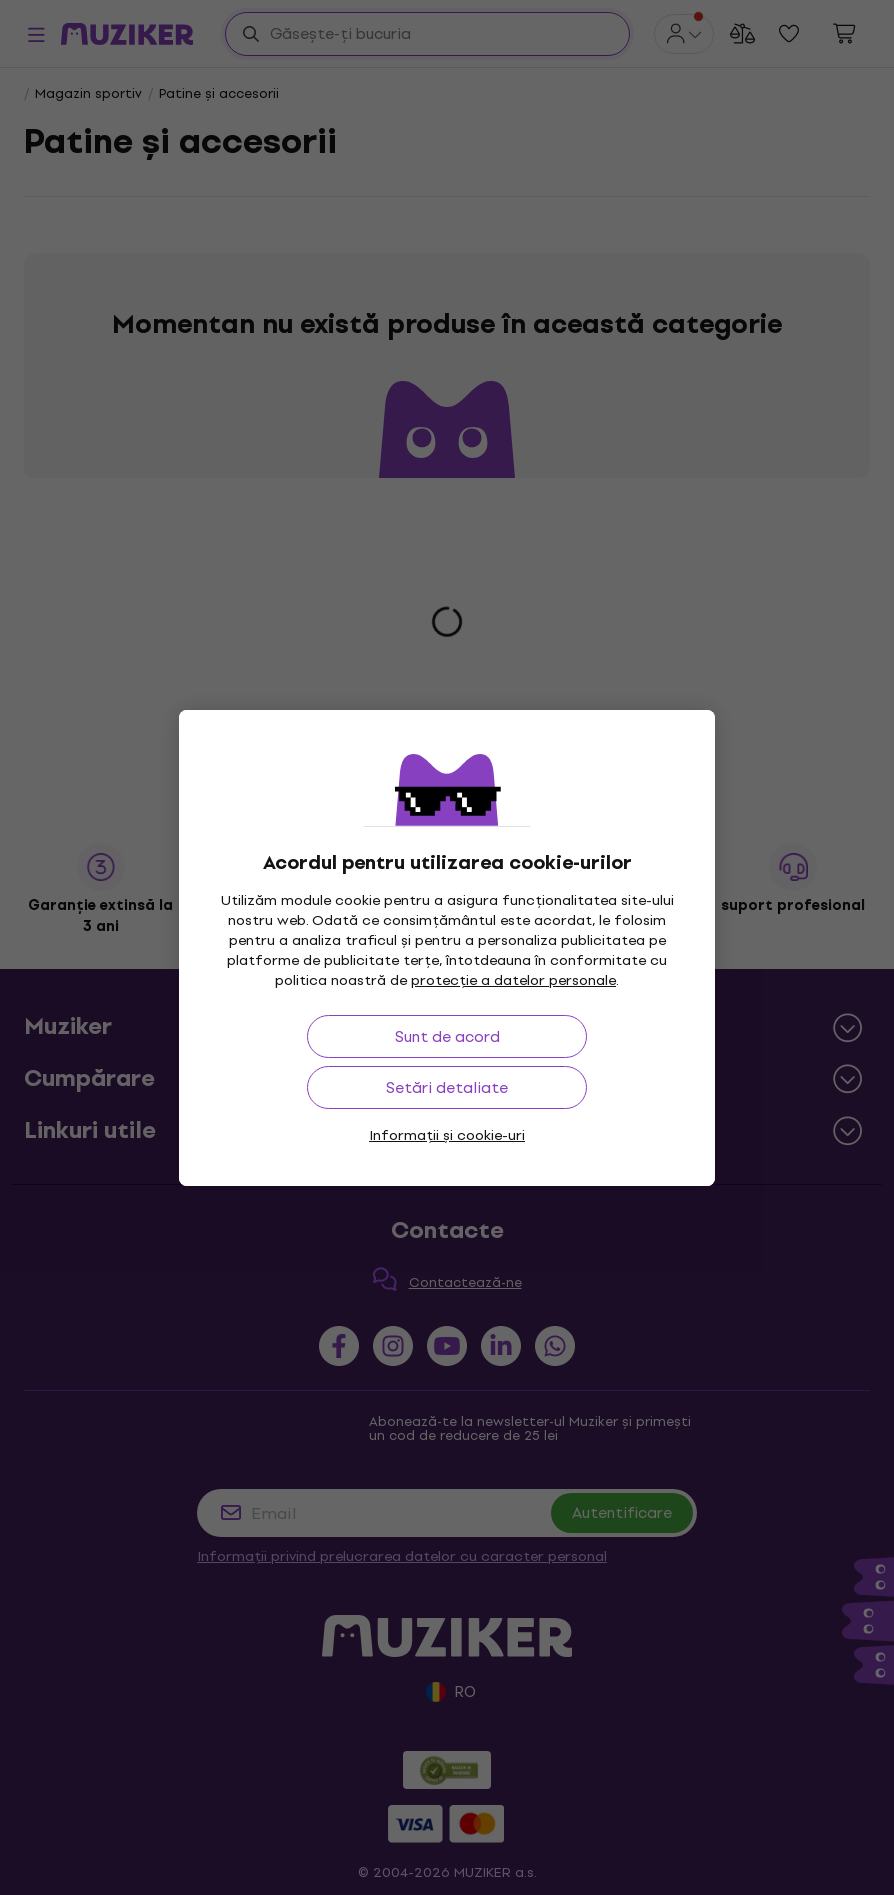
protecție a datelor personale (513, 980)
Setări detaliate (447, 1087)
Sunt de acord (447, 1036)
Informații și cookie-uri (447, 1135)
